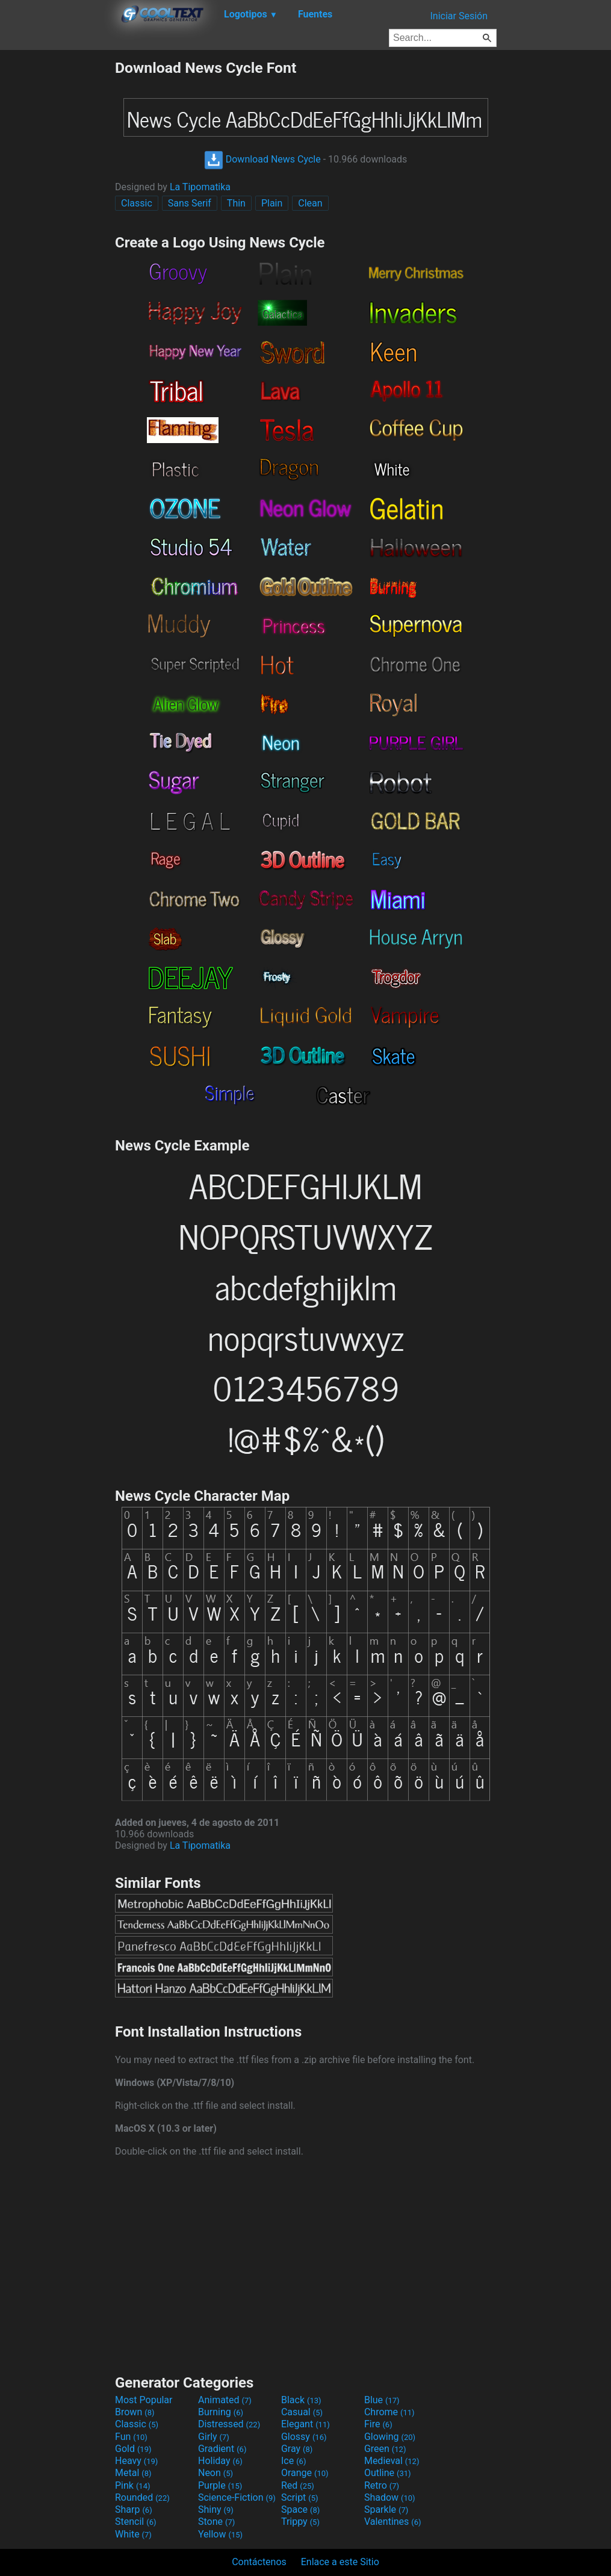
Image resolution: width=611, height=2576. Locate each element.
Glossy (304, 2436)
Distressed (229, 2424)
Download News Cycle (262, 159)
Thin (236, 203)
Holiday (220, 2460)
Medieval (392, 2460)
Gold (133, 2448)
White (133, 2534)
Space (300, 2509)
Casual (302, 2412)
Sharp (133, 2509)
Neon (215, 2472)
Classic (136, 203)
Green (385, 2448)
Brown (134, 2412)
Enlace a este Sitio (340, 2562)
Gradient (222, 2448)
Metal (133, 2472)
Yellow (220, 2534)
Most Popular (144, 2400)
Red (297, 2485)
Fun (131, 2436)
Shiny (216, 2509)
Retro (381, 2485)
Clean (310, 203)
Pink (132, 2485)
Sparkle (386, 2509)
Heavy (136, 2460)
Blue (382, 2400)
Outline (387, 2472)
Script (299, 2497)
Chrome (389, 2412)
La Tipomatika (200, 187)
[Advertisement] (57, 239)
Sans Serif (189, 203)
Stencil (135, 2521)
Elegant (305, 2424)
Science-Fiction (237, 2497)
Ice (293, 2460)
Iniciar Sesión (459, 16)
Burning (220, 2412)
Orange (305, 2472)
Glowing (389, 2436)
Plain (271, 203)
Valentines (392, 2521)
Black (301, 2400)
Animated (225, 2400)
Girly (213, 2436)
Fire (378, 2424)
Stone (216, 2521)
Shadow (389, 2497)
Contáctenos (259, 2562)
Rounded (142, 2497)
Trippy (300, 2521)
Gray (296, 2448)
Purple (220, 2485)
